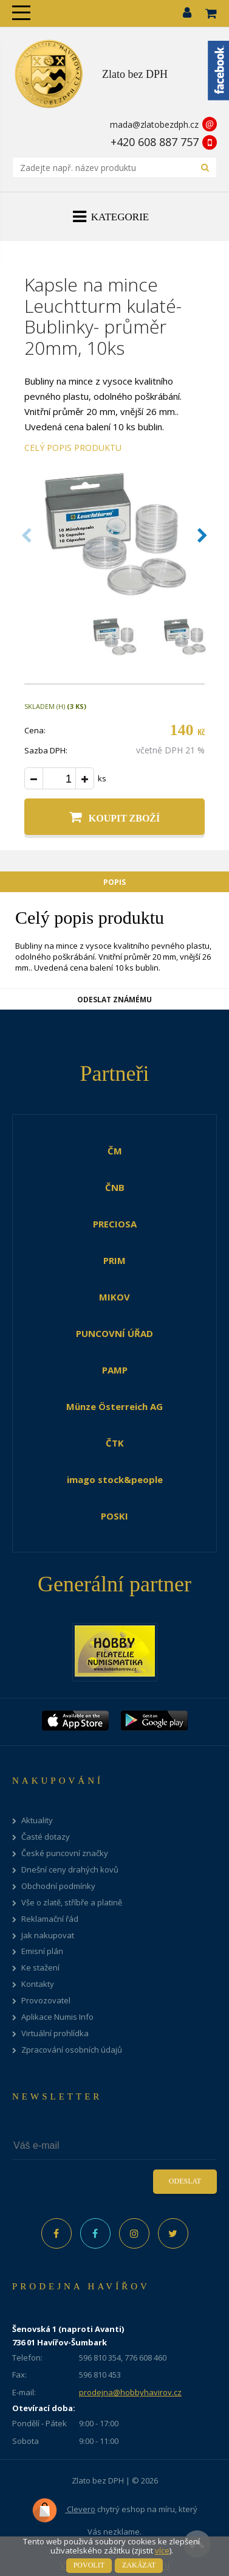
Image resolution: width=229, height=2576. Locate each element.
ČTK (115, 1443)
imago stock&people (115, 1479)
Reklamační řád (49, 1919)
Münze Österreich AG (114, 1406)
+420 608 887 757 (155, 141)
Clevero (63, 2510)
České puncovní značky (64, 1853)
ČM (115, 1151)
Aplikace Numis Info (57, 2017)
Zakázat (139, 2565)
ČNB (115, 1187)
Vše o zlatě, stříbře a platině (71, 1902)
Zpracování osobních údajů (71, 2049)
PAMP (115, 1370)
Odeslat (185, 2181)
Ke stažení (40, 1967)
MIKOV (114, 1297)
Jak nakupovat (47, 1935)
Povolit (88, 2565)
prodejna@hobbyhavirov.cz (130, 2392)
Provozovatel (45, 2000)
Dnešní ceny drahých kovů (69, 1869)
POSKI (114, 1516)
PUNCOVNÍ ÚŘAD (114, 1333)
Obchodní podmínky (58, 1886)
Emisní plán (42, 1951)
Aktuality (37, 1820)
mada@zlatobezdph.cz (154, 124)
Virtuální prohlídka (55, 2033)
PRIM (114, 1260)
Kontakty (37, 1984)
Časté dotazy (45, 1836)
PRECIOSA (115, 1224)
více (162, 2550)
